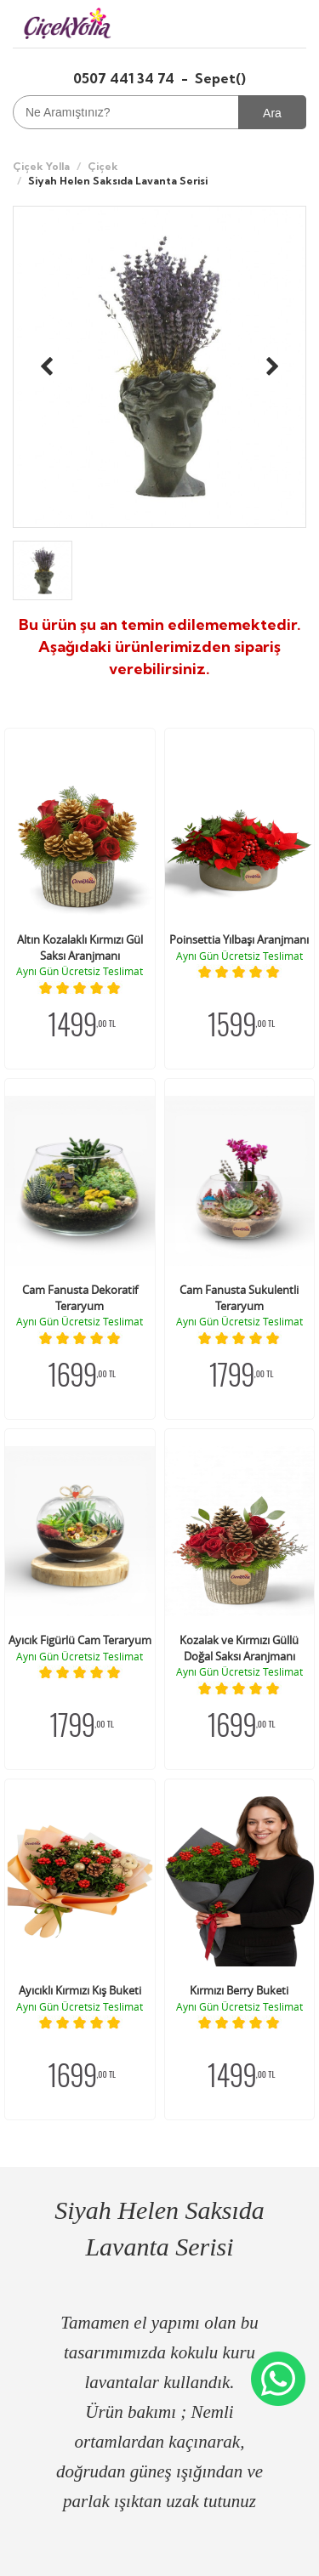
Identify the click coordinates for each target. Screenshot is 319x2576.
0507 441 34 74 (125, 78)
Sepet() (220, 78)
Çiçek (103, 166)
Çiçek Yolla (41, 166)
